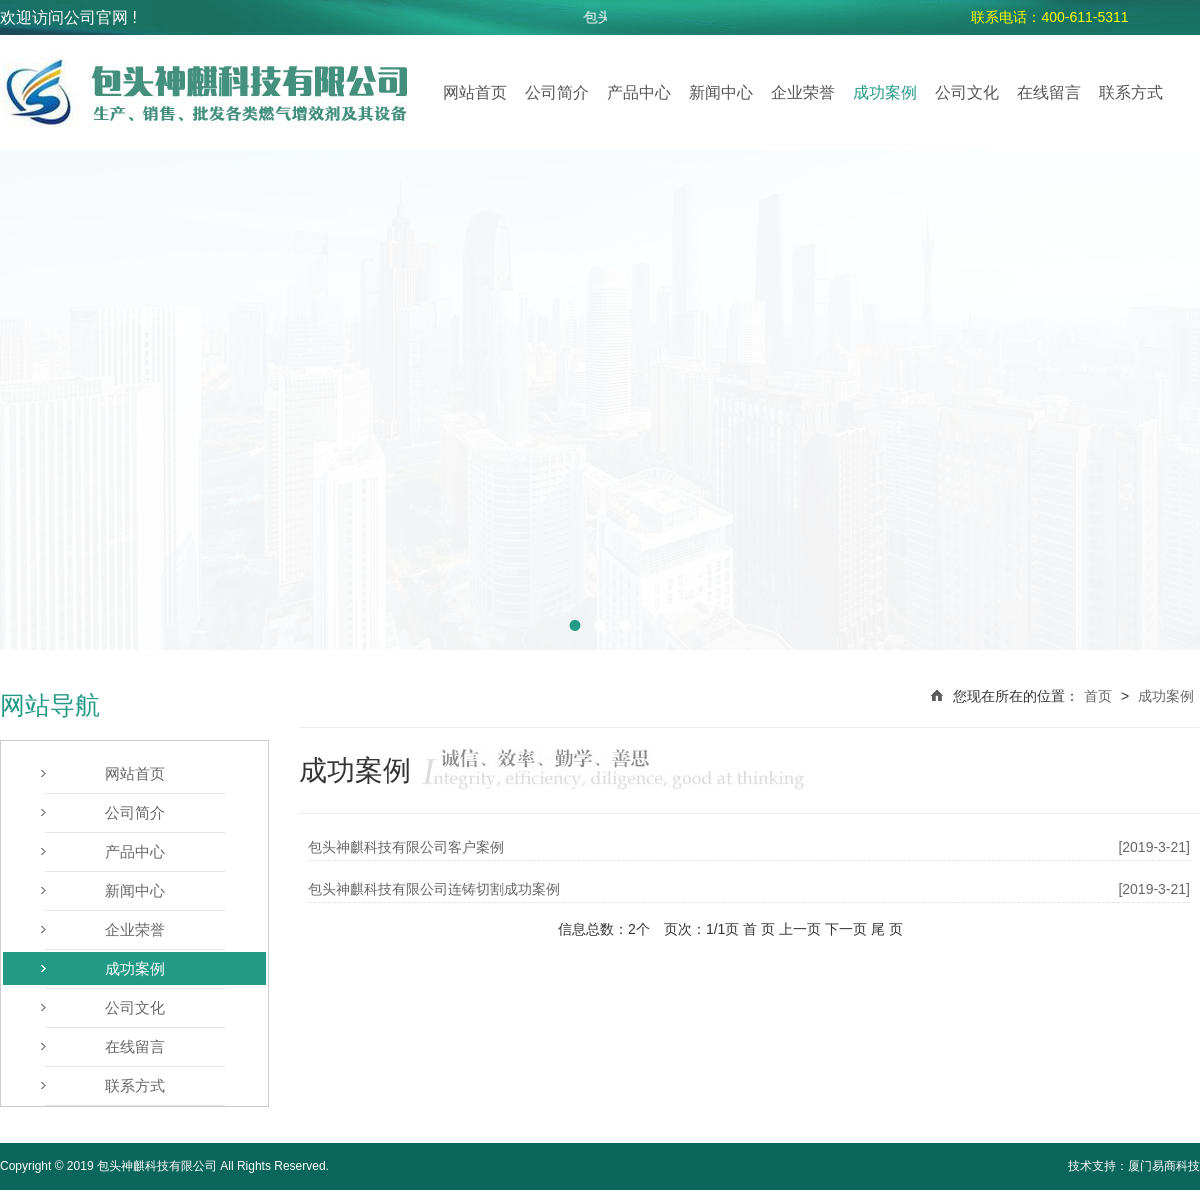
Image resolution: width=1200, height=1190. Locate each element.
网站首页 (475, 92)
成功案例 (885, 92)
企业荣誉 (803, 92)
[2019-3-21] (1154, 847)
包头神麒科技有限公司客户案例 (406, 847)
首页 (1098, 696)
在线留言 (1049, 92)
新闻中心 (721, 92)
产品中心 (639, 92)
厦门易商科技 (1164, 1166)
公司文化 (967, 92)
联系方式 (1131, 92)
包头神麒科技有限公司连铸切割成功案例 (434, 889)
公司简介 (557, 92)
